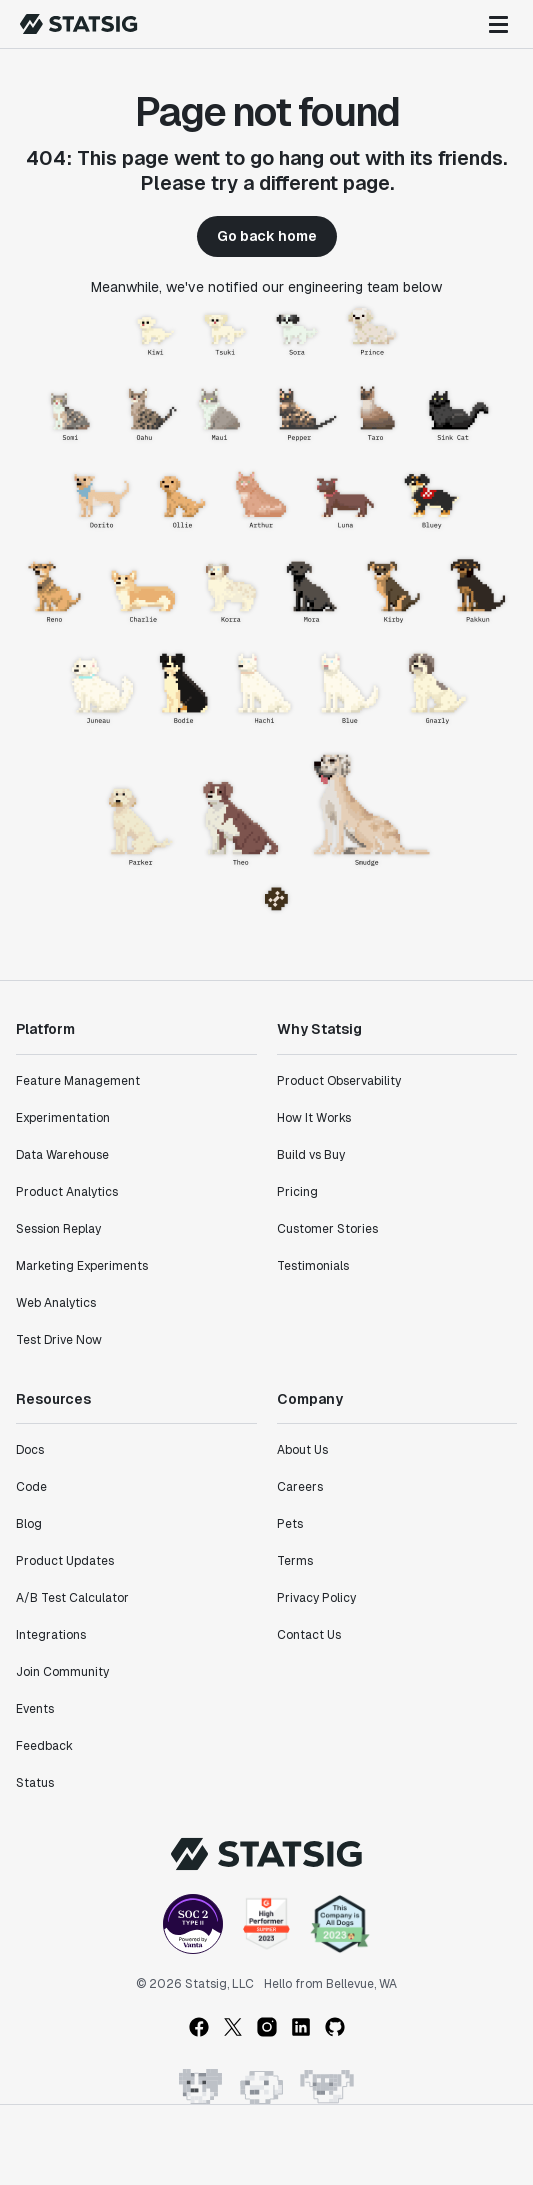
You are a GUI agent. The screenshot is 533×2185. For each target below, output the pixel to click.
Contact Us (309, 1635)
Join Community (62, 1672)
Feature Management (78, 1081)
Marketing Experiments (82, 1266)
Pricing (297, 1192)
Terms (295, 1561)
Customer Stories (327, 1229)
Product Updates (65, 1561)
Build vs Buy (311, 1155)
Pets (290, 1524)
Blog (29, 1524)
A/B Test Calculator (72, 1598)
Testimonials (313, 1266)
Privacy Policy (316, 1598)
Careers (300, 1487)
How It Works (314, 1118)
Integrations (51, 1635)
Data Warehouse (62, 1155)
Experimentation (63, 1118)
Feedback (44, 1746)
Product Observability (339, 1081)
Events (35, 1709)
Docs (30, 1450)
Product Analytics (67, 1192)
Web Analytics (56, 1303)
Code (31, 1487)
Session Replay (58, 1229)
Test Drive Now (59, 1340)
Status (35, 1783)
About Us (302, 1450)
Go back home (267, 236)
